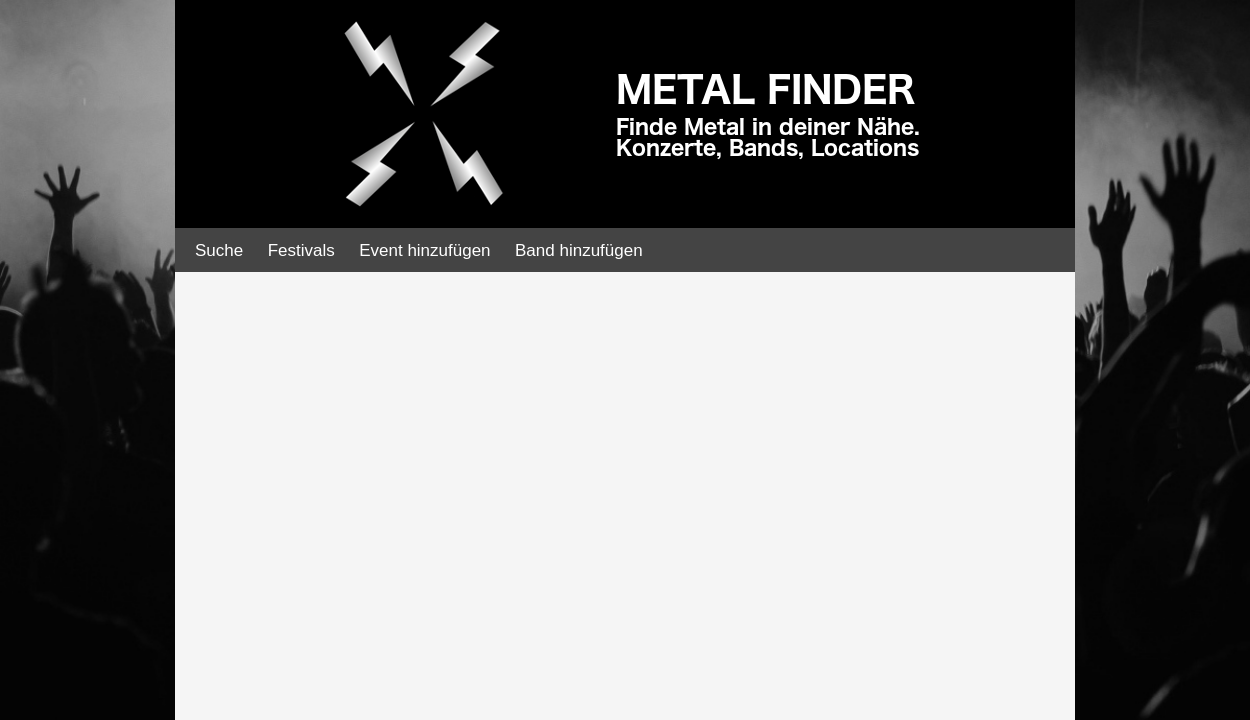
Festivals (301, 250)
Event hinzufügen (424, 250)
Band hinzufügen (579, 250)
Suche (219, 250)
